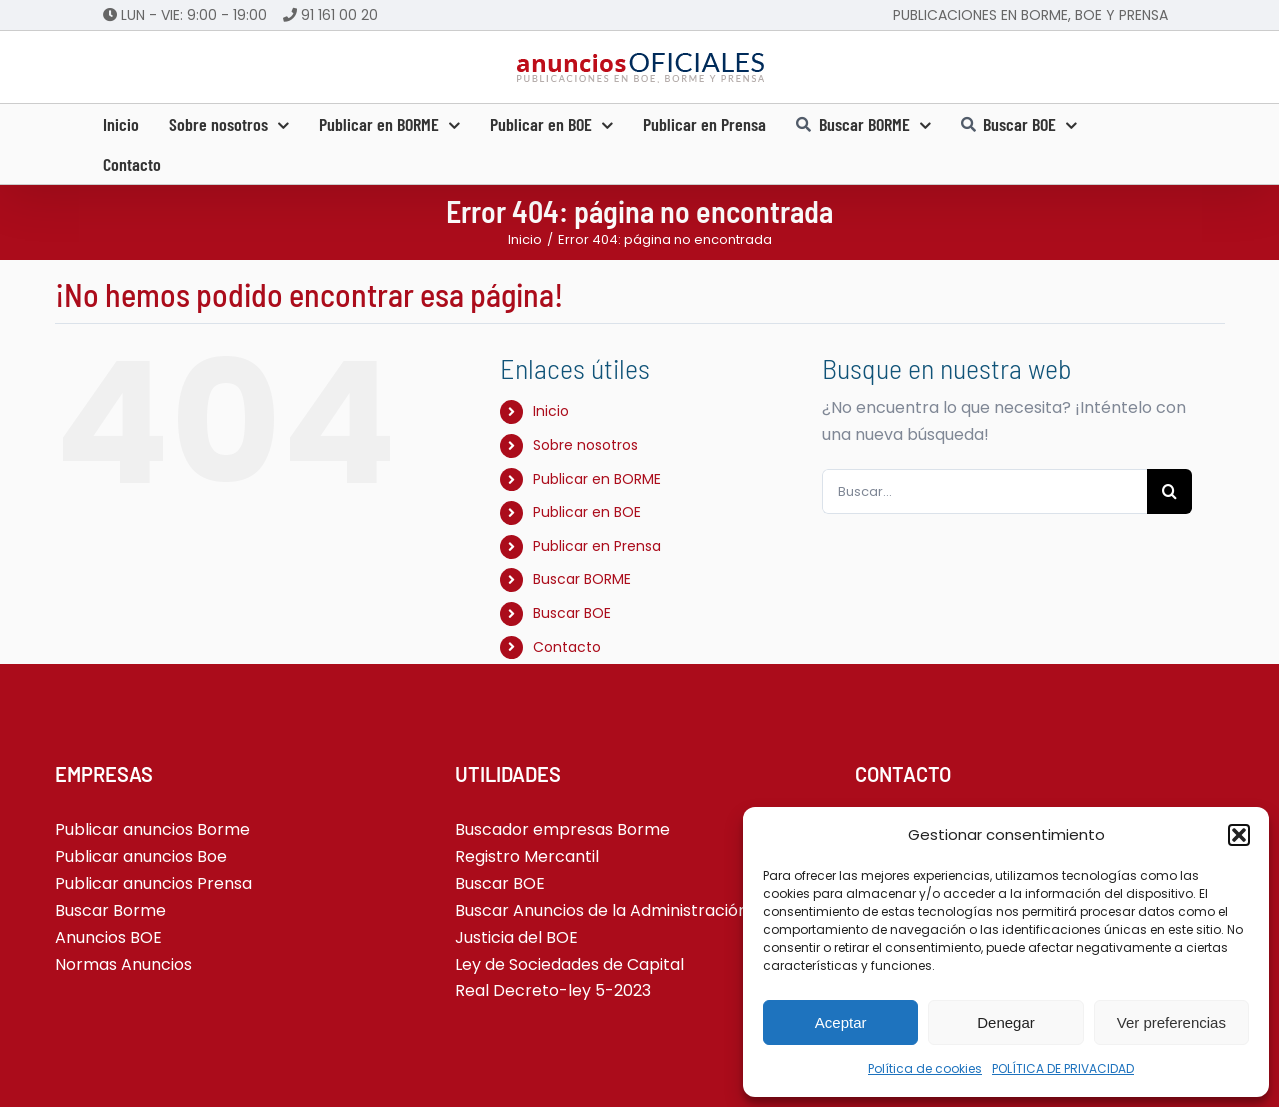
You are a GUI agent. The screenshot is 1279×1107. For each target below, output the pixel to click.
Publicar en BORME (597, 479)
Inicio (551, 411)
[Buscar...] (984, 491)
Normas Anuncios (123, 964)
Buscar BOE (572, 613)
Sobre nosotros (585, 445)
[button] (1239, 835)
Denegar (1006, 1022)
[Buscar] (1169, 491)
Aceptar (841, 1022)
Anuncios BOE (108, 937)
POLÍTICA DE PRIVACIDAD (1063, 1068)
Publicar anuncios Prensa (153, 883)
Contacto (567, 647)
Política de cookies (925, 1068)
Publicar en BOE (587, 512)
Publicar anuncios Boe (141, 856)
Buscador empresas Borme (562, 829)
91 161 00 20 (339, 15)
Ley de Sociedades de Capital (569, 964)
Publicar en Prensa (597, 546)
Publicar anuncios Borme (152, 829)
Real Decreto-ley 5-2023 (553, 990)
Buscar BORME (582, 579)
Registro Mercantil (527, 856)
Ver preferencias (1171, 1022)
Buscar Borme (110, 910)
